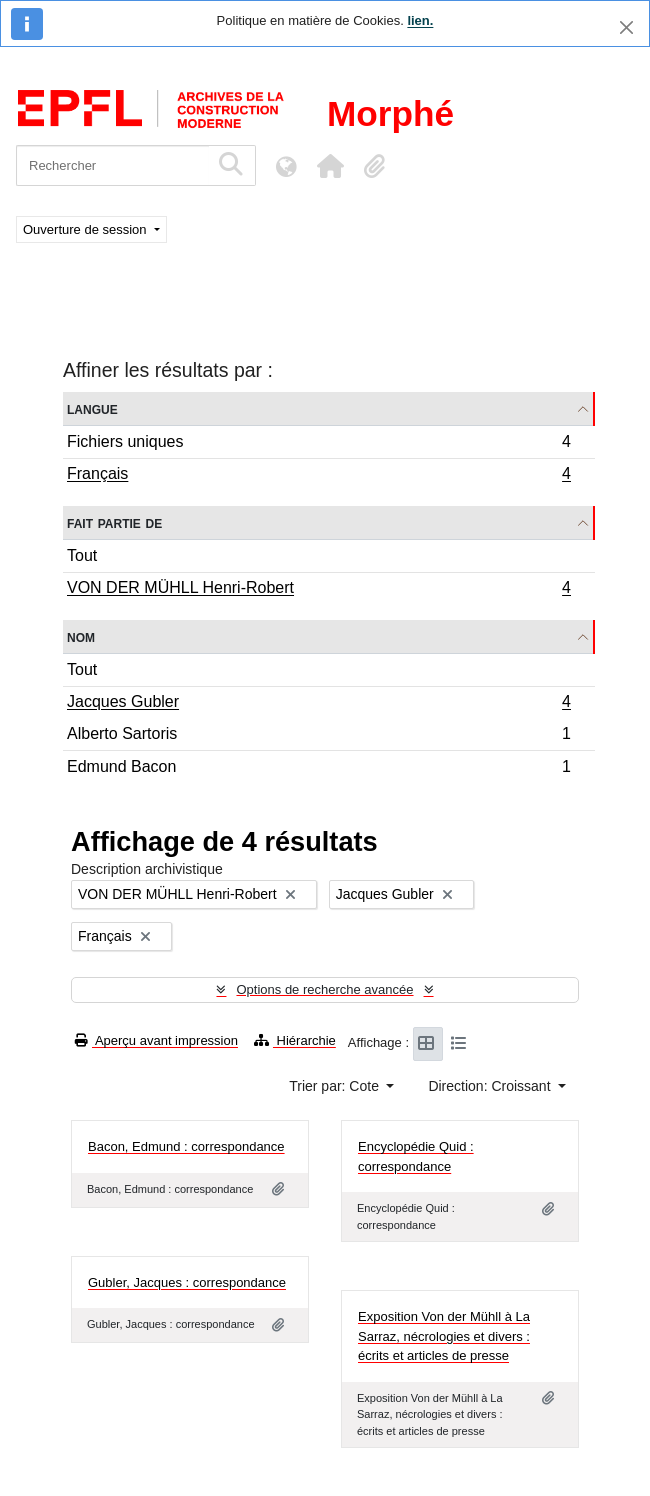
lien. (420, 20)
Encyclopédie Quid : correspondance (416, 1156)
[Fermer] (626, 27)
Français (318, 476)
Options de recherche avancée (324, 989)
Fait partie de (114, 522)
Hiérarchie (295, 1040)
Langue (92, 408)
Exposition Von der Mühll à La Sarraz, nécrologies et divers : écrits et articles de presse (444, 1336)
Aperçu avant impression (156, 1040)
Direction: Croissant (491, 1086)
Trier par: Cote (336, 1086)
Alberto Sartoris (318, 736)
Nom (81, 636)
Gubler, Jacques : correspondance (187, 1282)
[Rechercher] (112, 165)
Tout (82, 555)
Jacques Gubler (318, 704)
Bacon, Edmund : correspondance (186, 1146)
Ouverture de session (86, 229)
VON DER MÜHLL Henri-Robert (318, 590)
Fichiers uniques (318, 444)
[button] (330, 166)
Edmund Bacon (318, 769)
